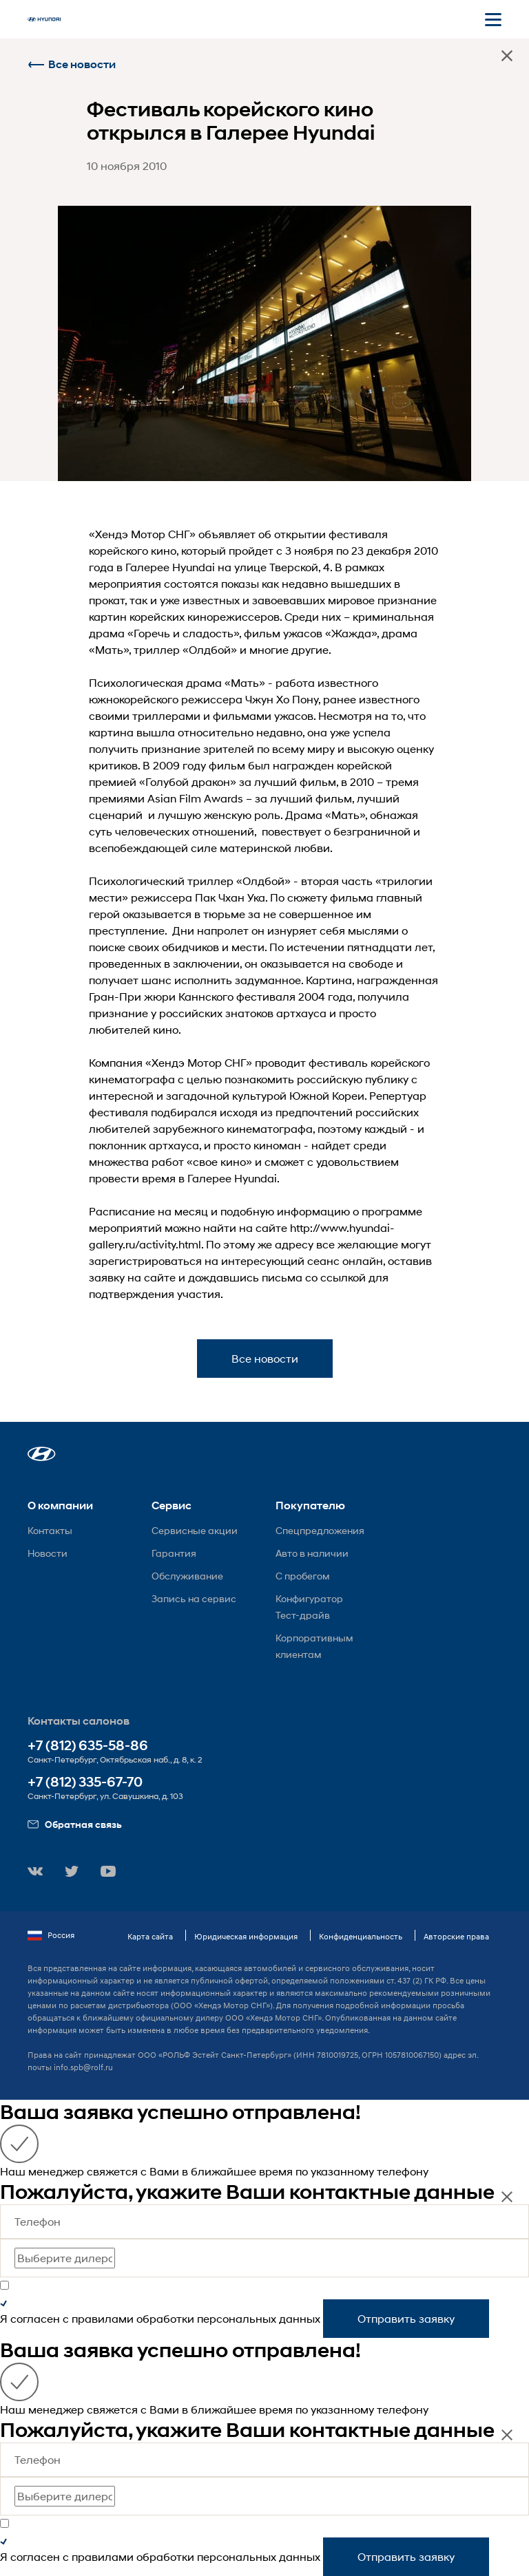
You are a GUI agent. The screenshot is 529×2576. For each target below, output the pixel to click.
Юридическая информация (246, 1936)
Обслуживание (187, 1576)
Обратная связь (75, 1824)
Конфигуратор (309, 1598)
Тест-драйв (303, 1615)
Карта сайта (150, 1936)
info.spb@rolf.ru (83, 2067)
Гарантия (174, 1553)
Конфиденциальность (360, 1936)
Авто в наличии (312, 1553)
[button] (42, 1454)
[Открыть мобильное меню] (493, 19)
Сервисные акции (195, 1530)
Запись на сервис (194, 1598)
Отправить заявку (406, 2318)
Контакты (50, 1530)
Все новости (72, 64)
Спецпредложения (320, 1530)
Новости (48, 1553)
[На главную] (44, 19)
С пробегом (303, 1576)
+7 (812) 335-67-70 (85, 1782)
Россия (51, 1935)
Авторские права (456, 1936)
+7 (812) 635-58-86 (88, 1746)
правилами (103, 2318)
